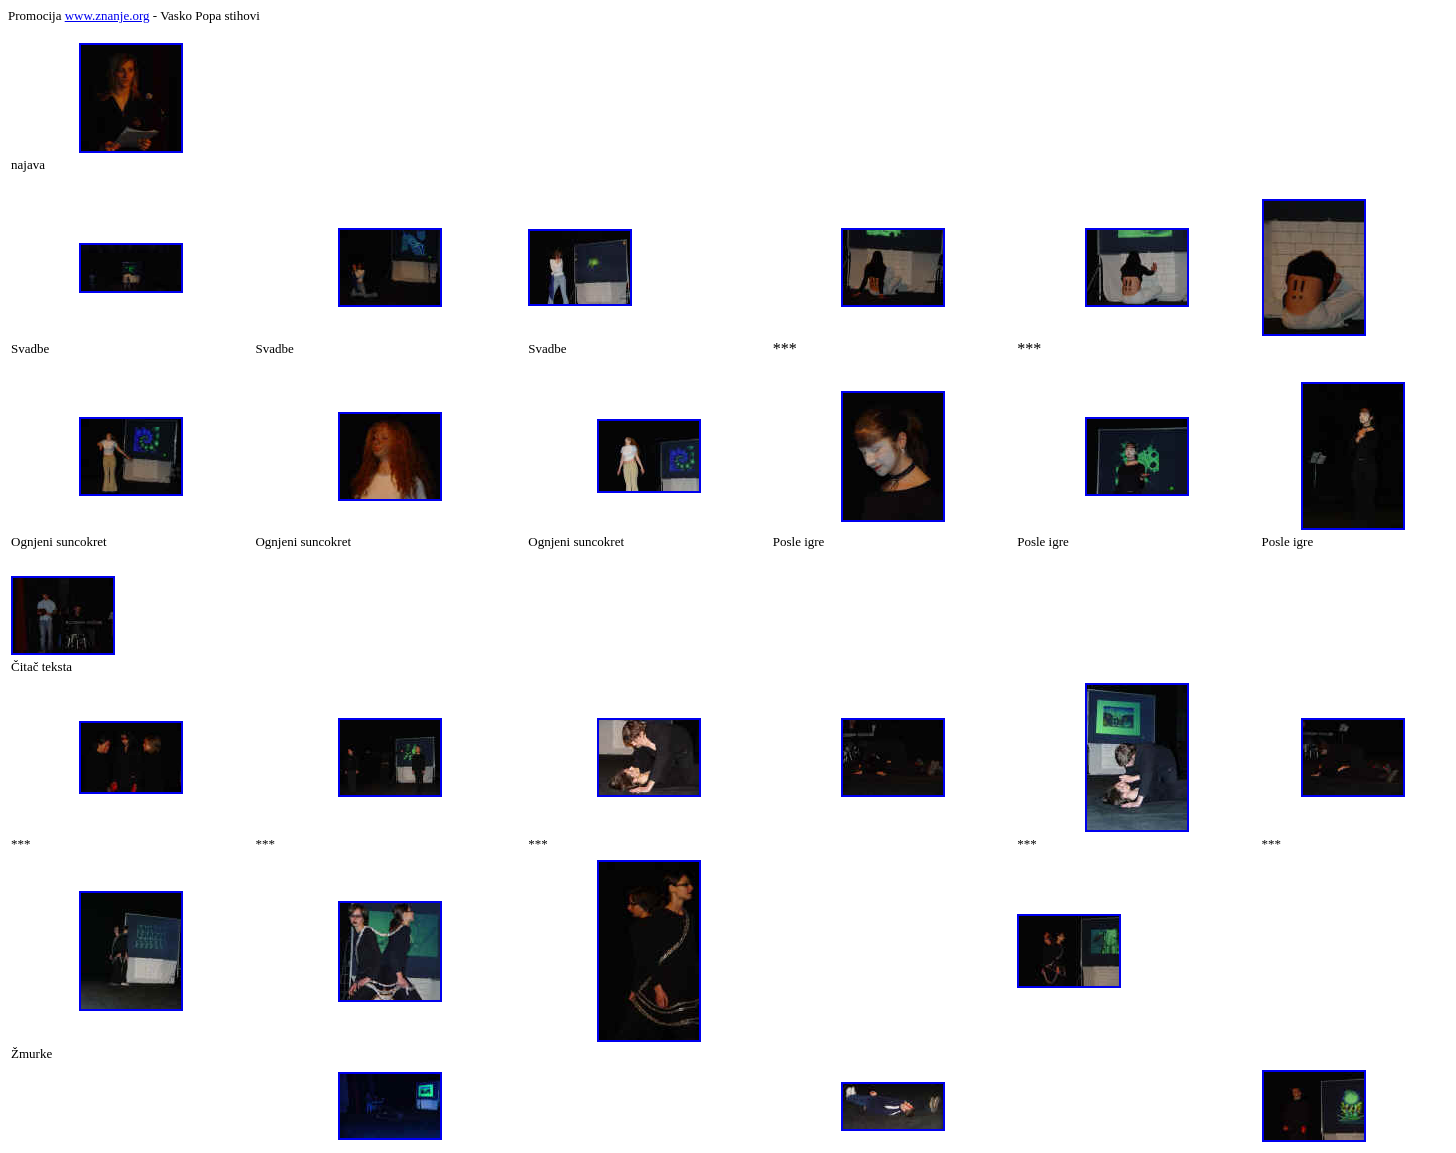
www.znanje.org (107, 15)
